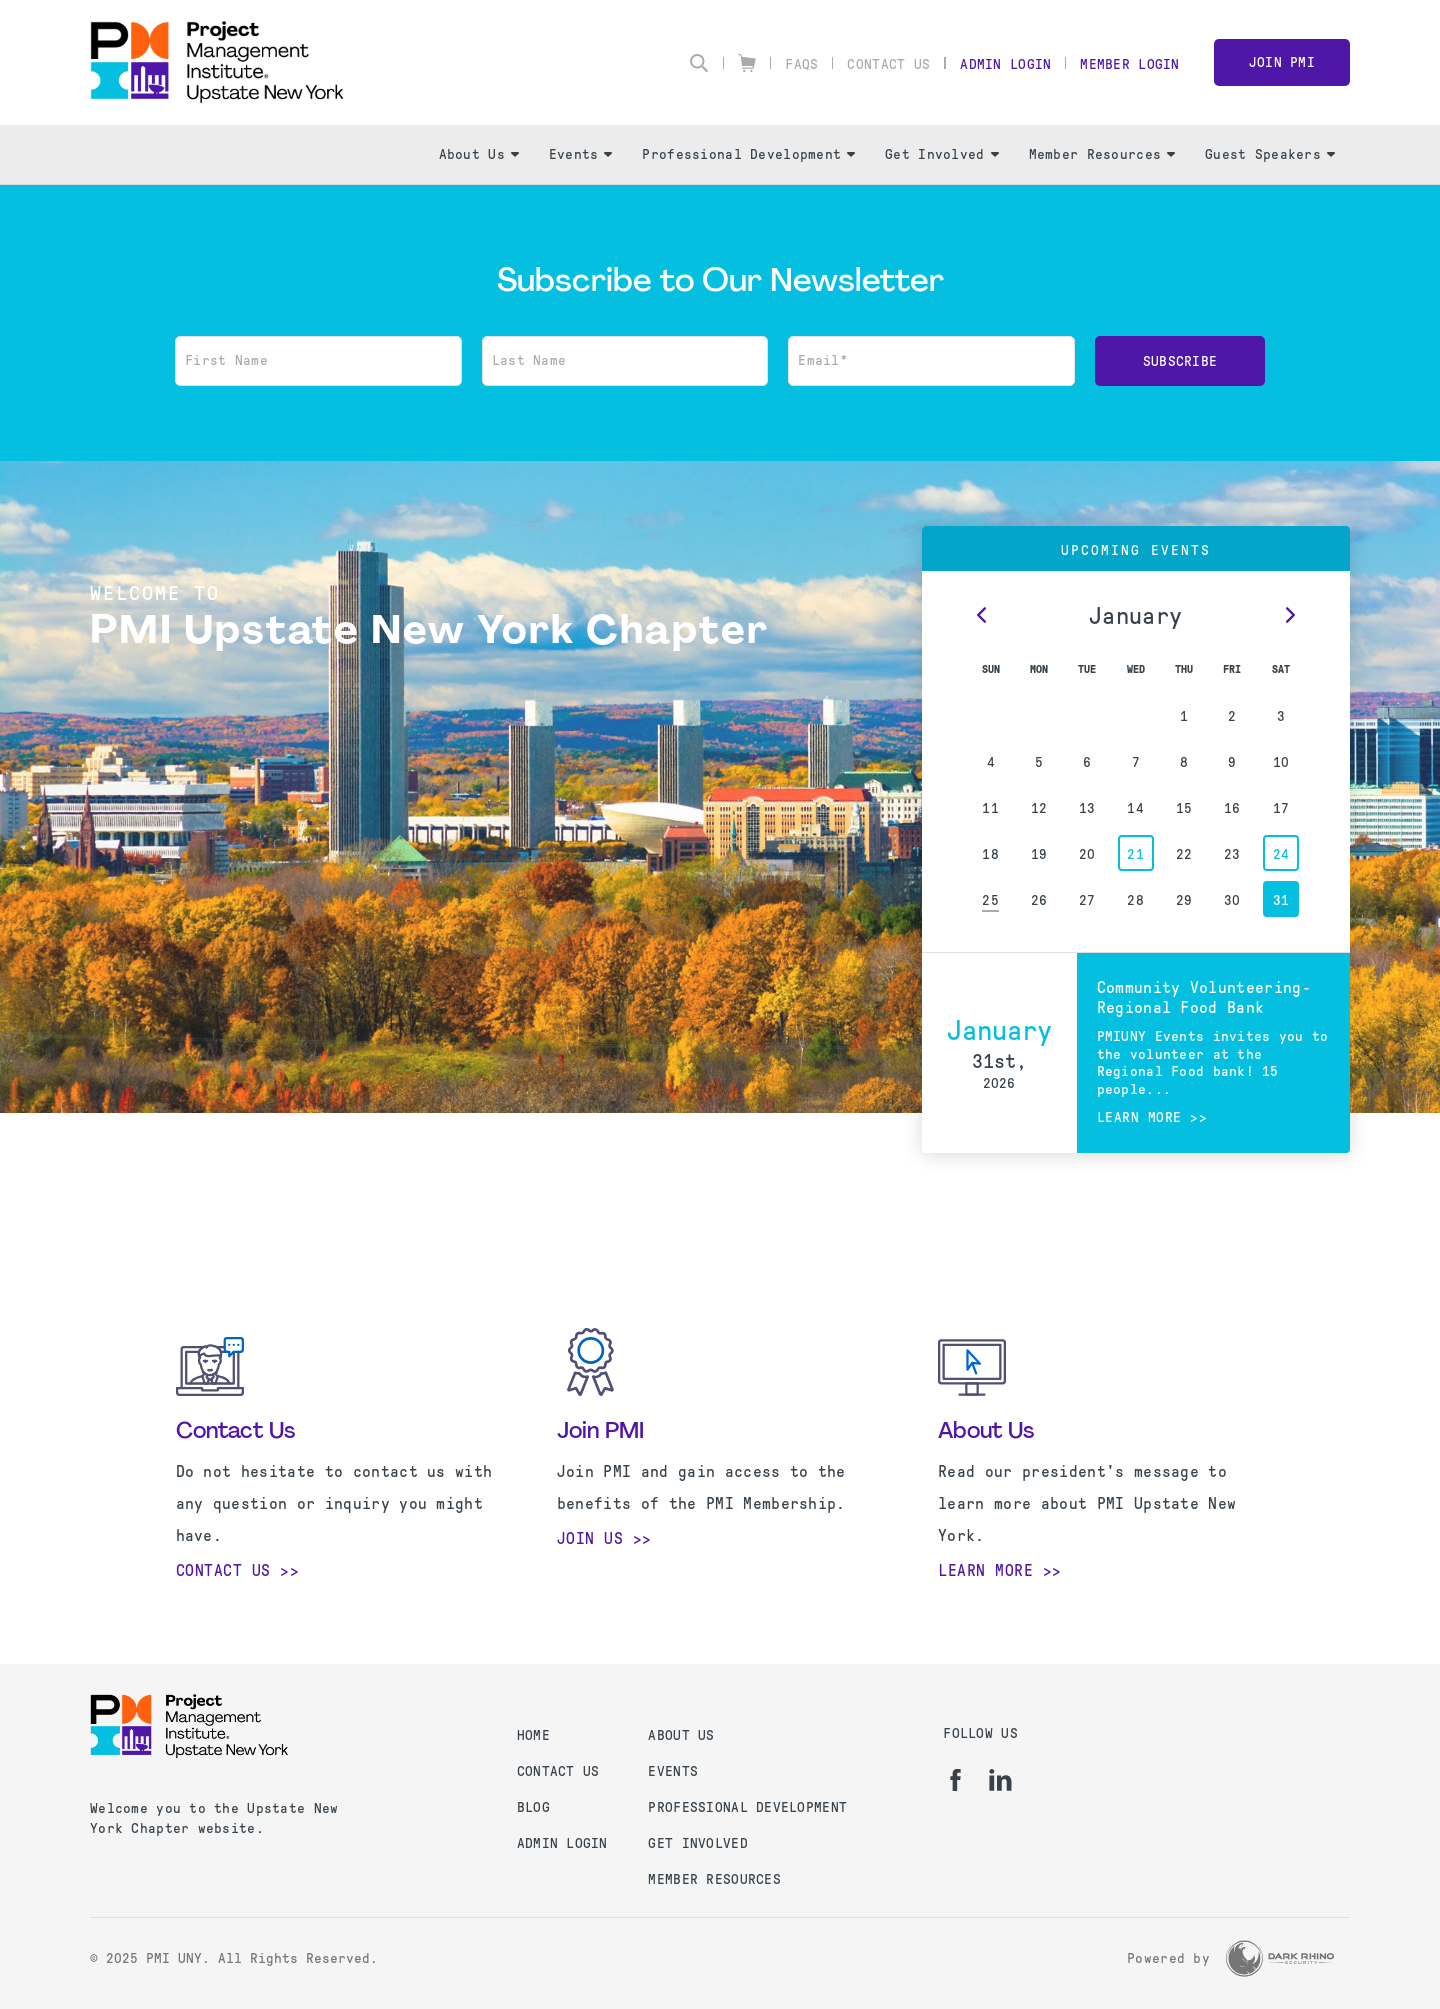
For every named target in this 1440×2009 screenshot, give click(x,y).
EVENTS (673, 1771)
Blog (533, 1807)
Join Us (590, 1538)
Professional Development (748, 154)
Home (533, 1735)
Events (581, 154)
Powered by (1168, 1958)
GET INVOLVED (697, 1843)
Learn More (985, 1570)
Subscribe (1180, 361)
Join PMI (1282, 62)
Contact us (558, 1771)
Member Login (1129, 64)
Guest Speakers (1270, 154)
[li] (1000, 1780)
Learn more (1139, 1117)
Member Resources (1102, 154)
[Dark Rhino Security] (1280, 1958)
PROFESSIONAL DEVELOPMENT (747, 1807)
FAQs (801, 64)
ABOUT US (681, 1735)
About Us (479, 154)
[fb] (955, 1780)
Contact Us (888, 64)
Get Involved (941, 154)
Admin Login (1005, 64)
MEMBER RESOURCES (714, 1879)
